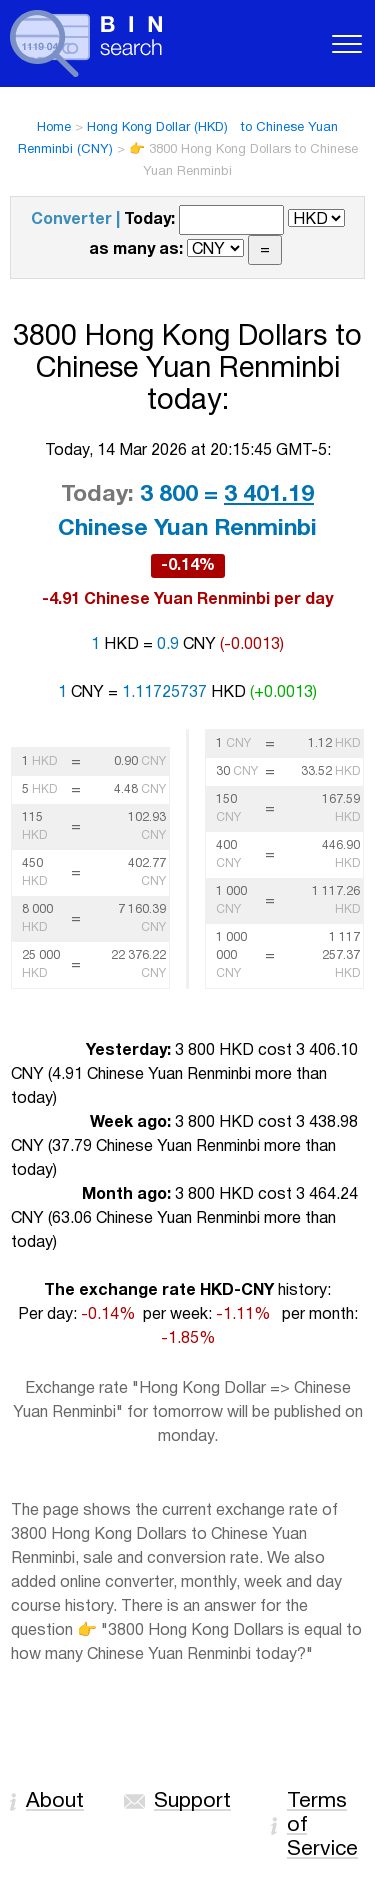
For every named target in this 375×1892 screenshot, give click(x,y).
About (55, 1801)
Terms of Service (322, 1825)
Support (192, 1801)
